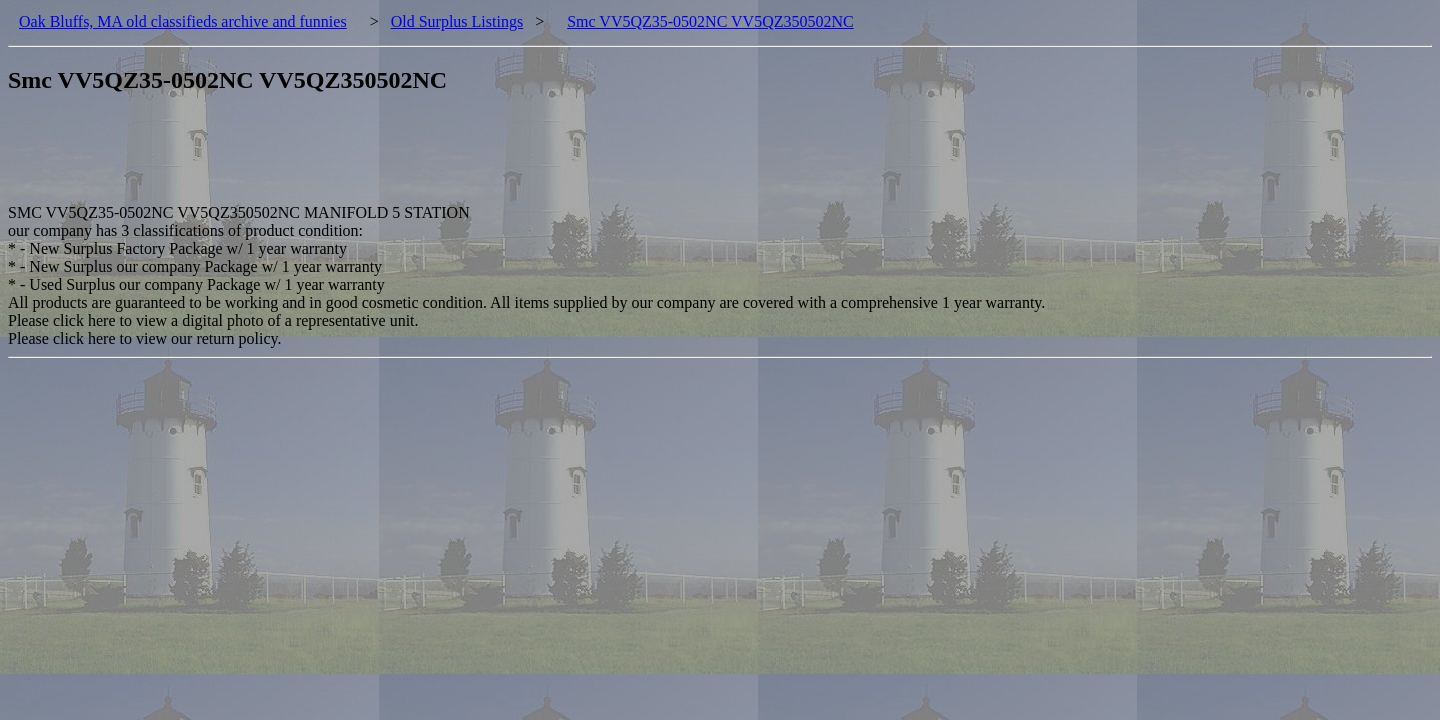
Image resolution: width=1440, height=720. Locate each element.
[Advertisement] (372, 159)
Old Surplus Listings (457, 21)
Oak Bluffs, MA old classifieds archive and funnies (183, 21)
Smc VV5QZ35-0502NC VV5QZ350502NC (710, 21)
